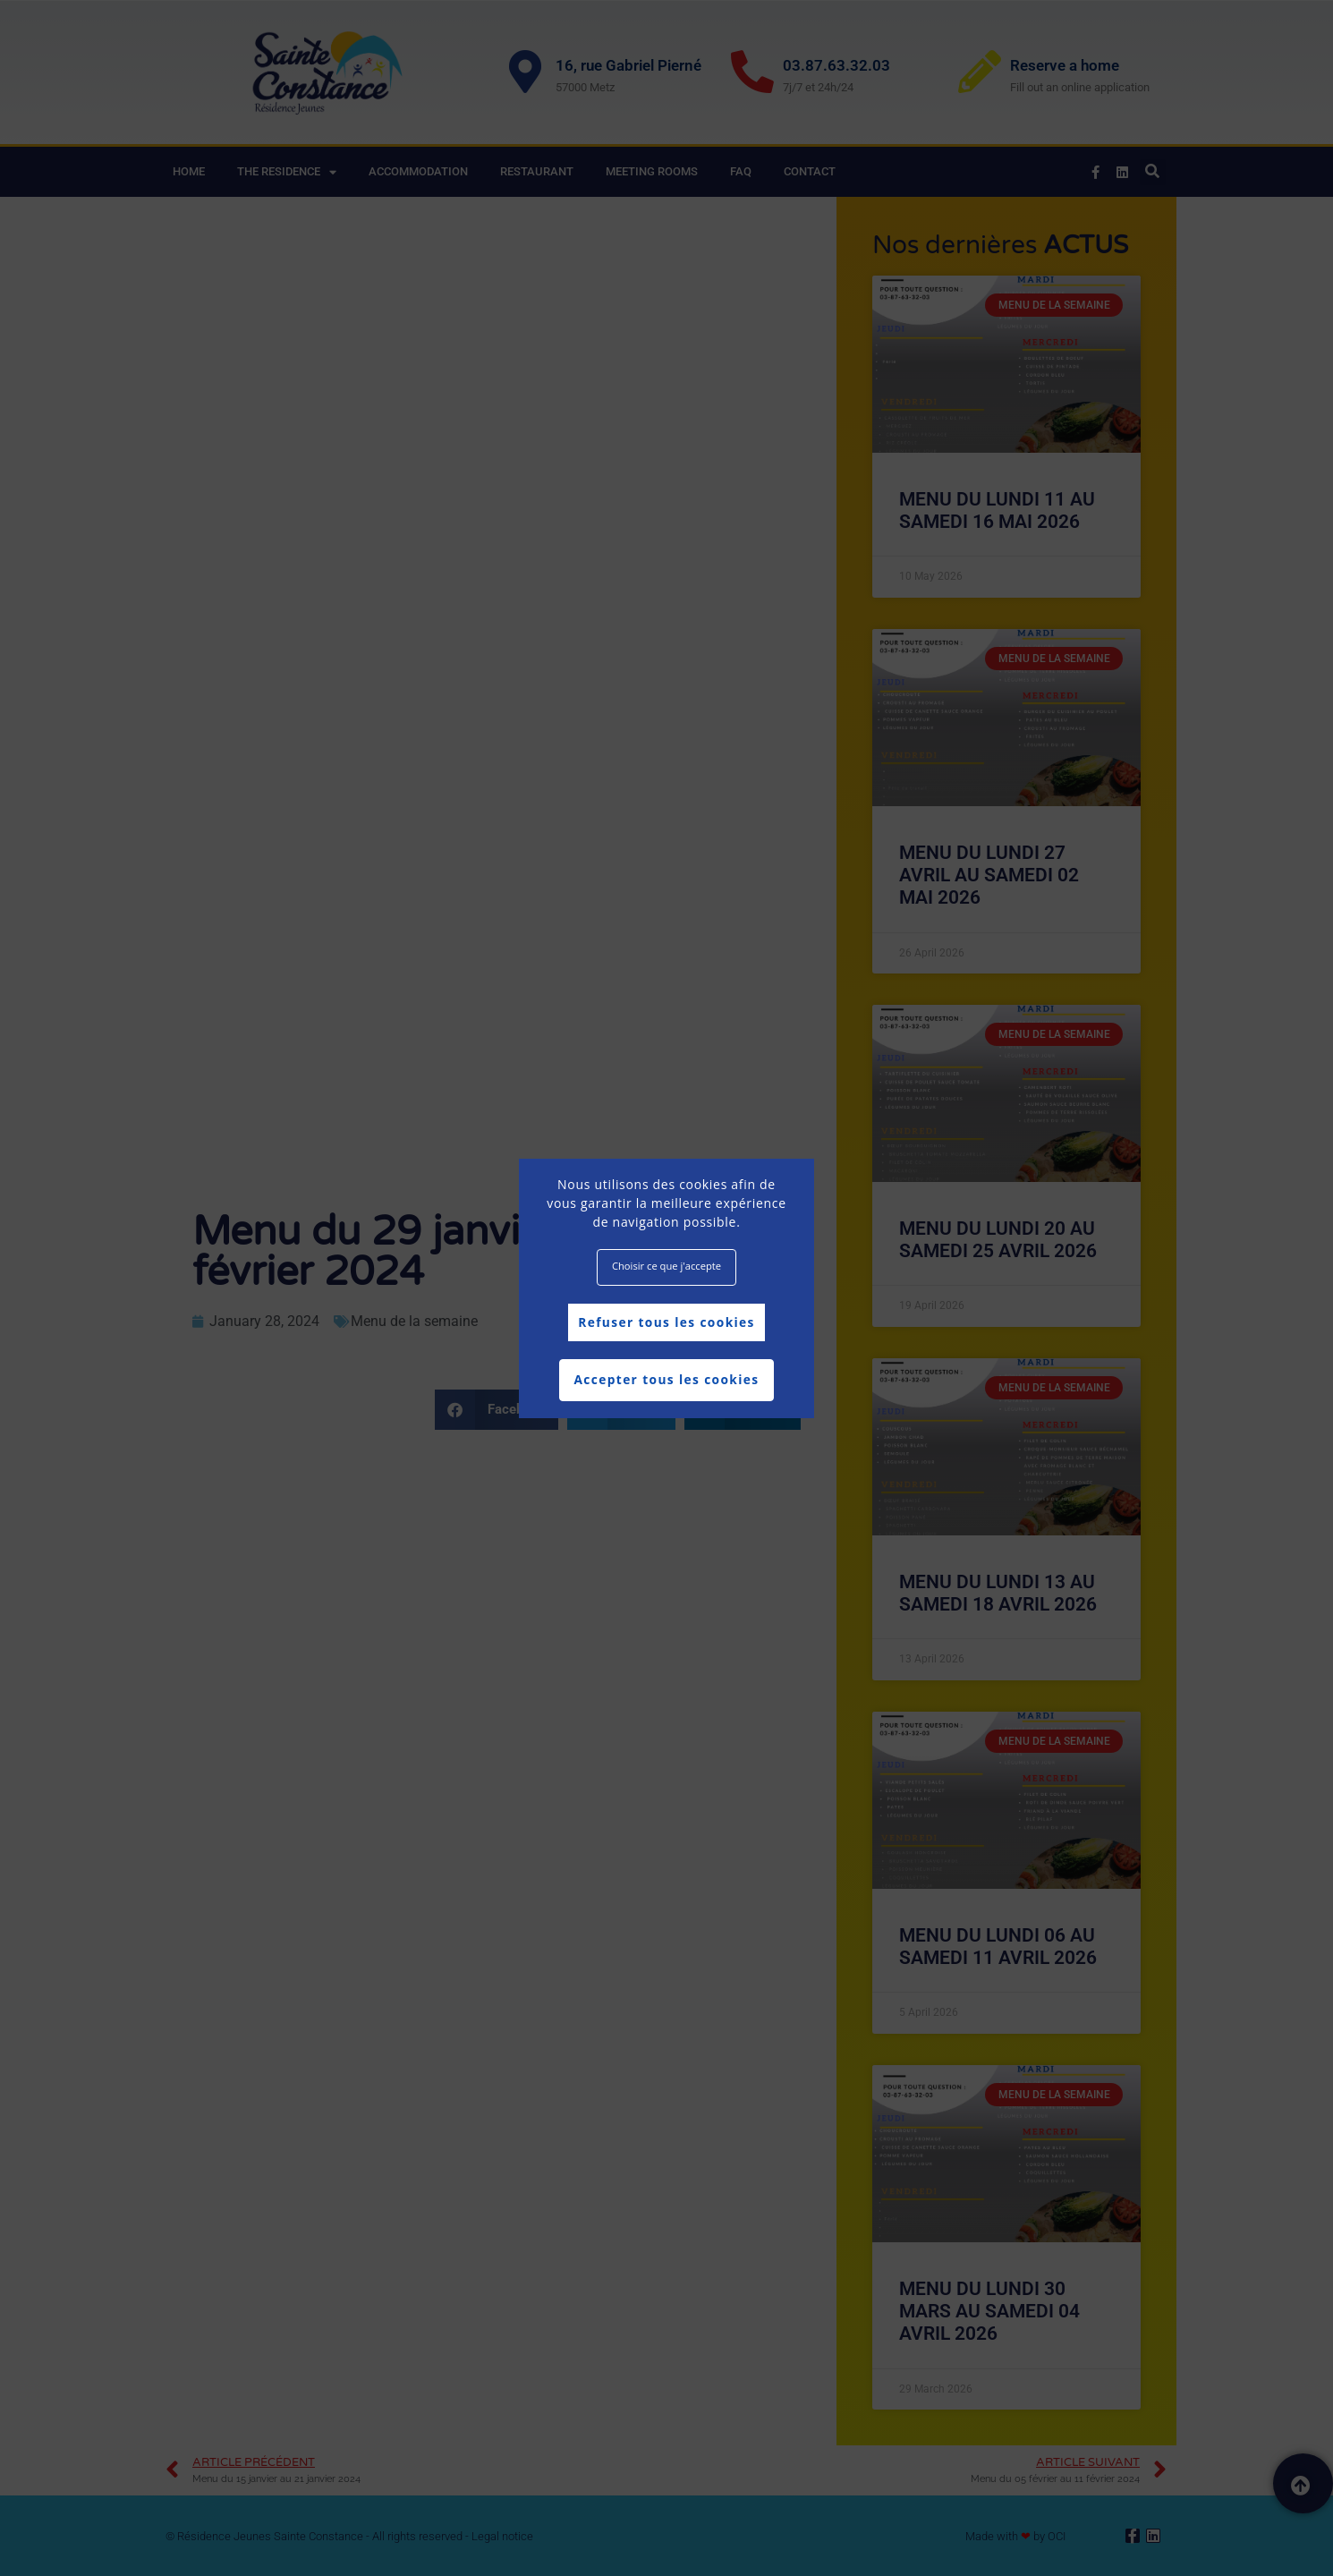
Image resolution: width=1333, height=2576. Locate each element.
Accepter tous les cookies (667, 1380)
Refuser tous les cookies (666, 1322)
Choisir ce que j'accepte (666, 1265)
